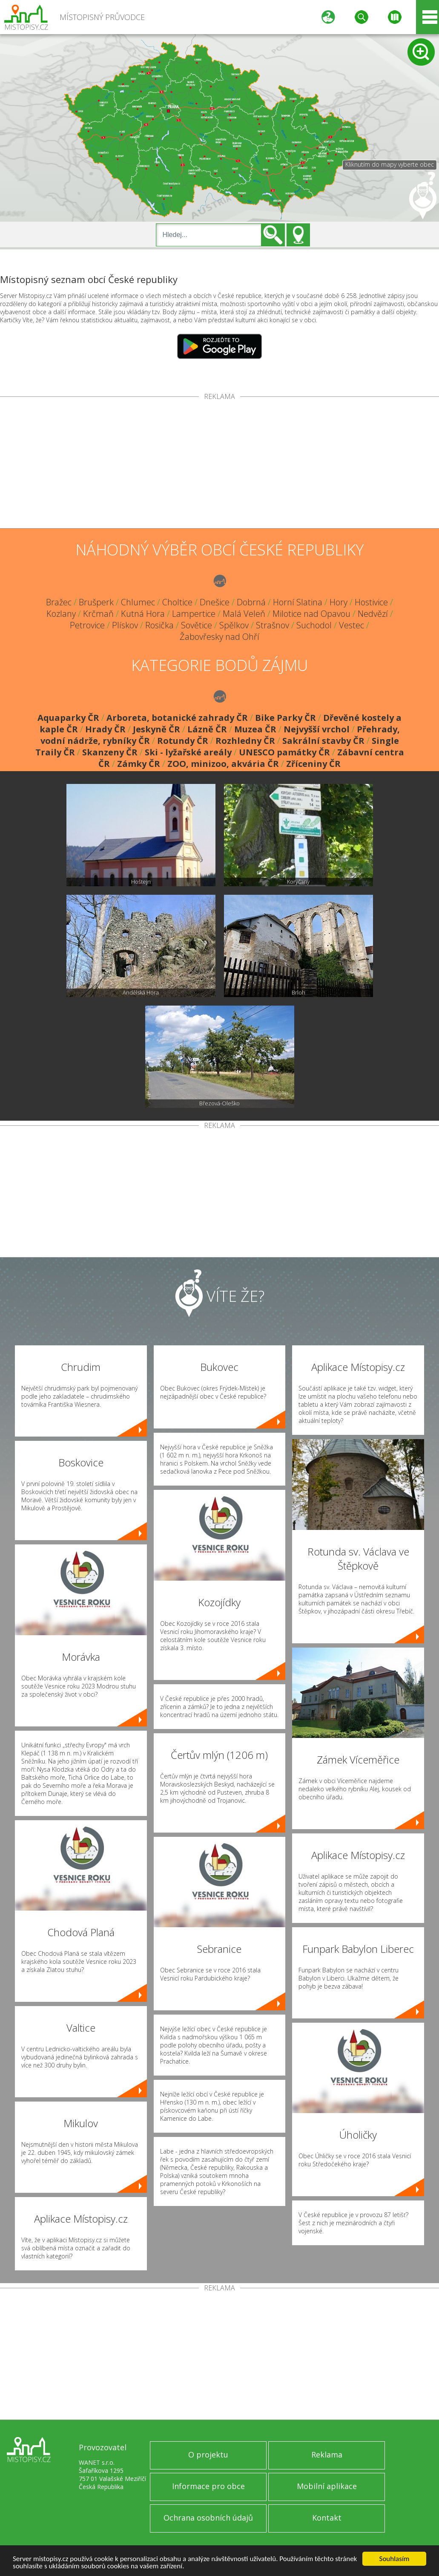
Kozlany (61, 613)
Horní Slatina (297, 602)
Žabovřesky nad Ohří (219, 636)
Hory (338, 602)
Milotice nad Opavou (311, 613)
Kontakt (326, 2517)
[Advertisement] (219, 464)
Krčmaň (98, 613)
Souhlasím (394, 2558)
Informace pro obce (208, 2486)
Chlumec (138, 602)
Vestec (351, 625)
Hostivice (371, 602)
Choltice (177, 602)
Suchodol (314, 625)
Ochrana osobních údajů (208, 2517)
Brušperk (96, 602)
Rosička (159, 625)
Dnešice (215, 602)
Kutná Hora (143, 613)
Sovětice (196, 625)
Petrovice (87, 625)
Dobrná (251, 602)
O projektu (208, 2454)
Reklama (326, 2454)
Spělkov (234, 625)
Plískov (125, 625)
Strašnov (272, 625)
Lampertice (193, 613)
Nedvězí (373, 613)
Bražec (59, 602)
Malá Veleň (244, 613)
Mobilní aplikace (327, 2486)
